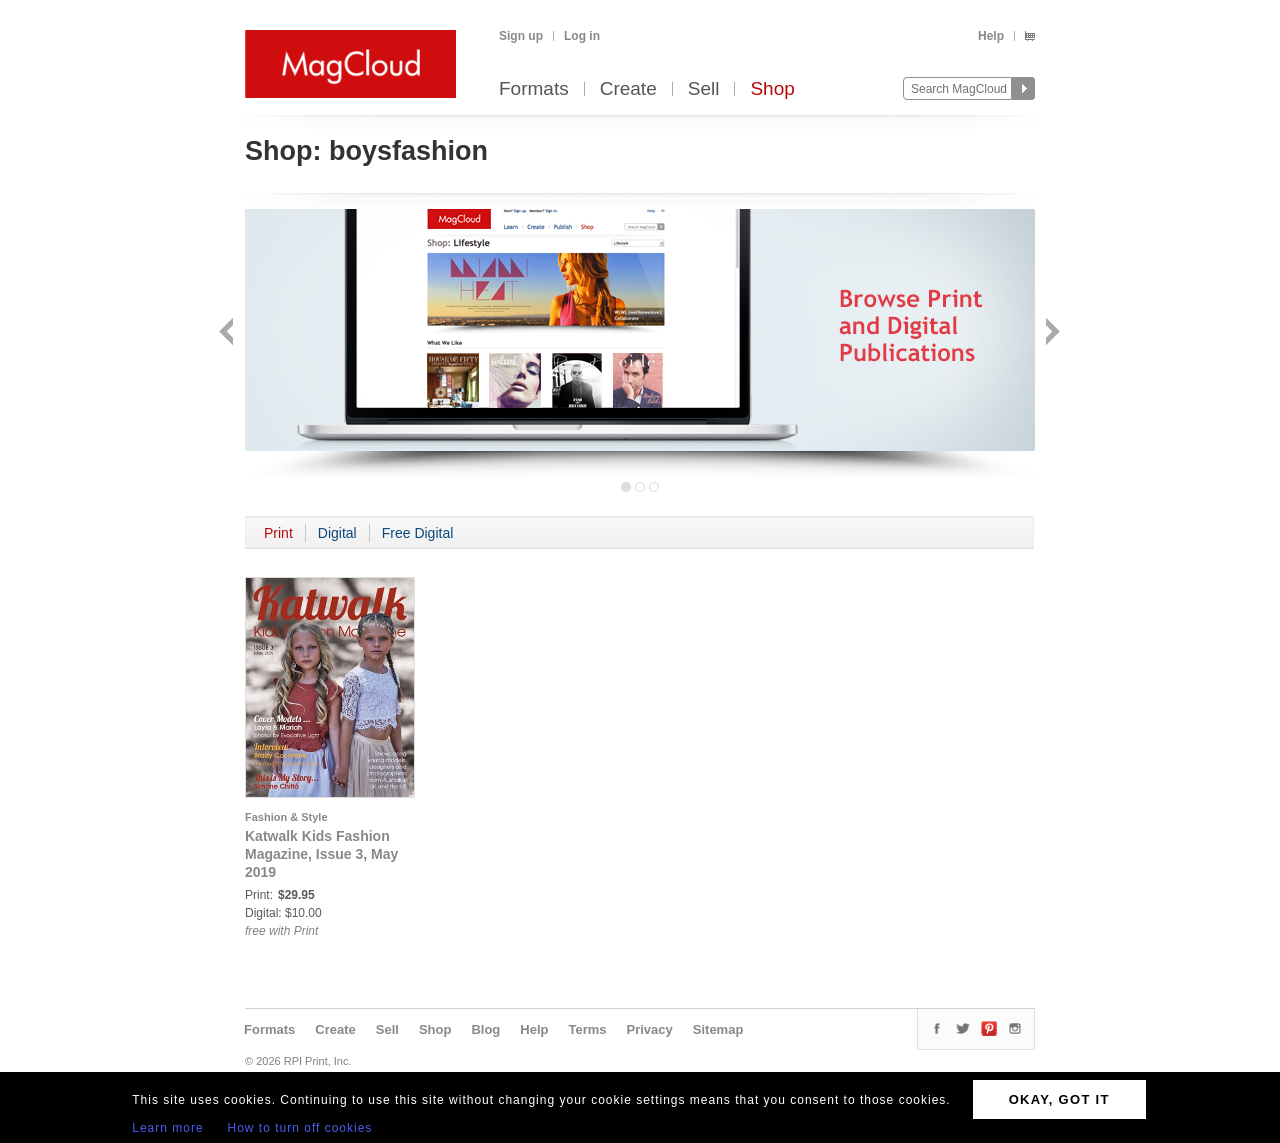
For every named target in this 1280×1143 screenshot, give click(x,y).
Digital (337, 533)
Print (278, 533)
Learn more (167, 1128)
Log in (582, 36)
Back (228, 333)
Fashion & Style (286, 817)
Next (1050, 333)
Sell (704, 89)
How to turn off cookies (300, 1128)
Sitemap (718, 1029)
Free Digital (418, 533)
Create (628, 89)
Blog (485, 1029)
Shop (772, 89)
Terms (587, 1029)
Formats (534, 89)
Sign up (521, 36)
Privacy (650, 1029)
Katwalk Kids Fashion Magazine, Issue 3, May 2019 (321, 854)
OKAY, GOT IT (1059, 1099)
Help (991, 36)
